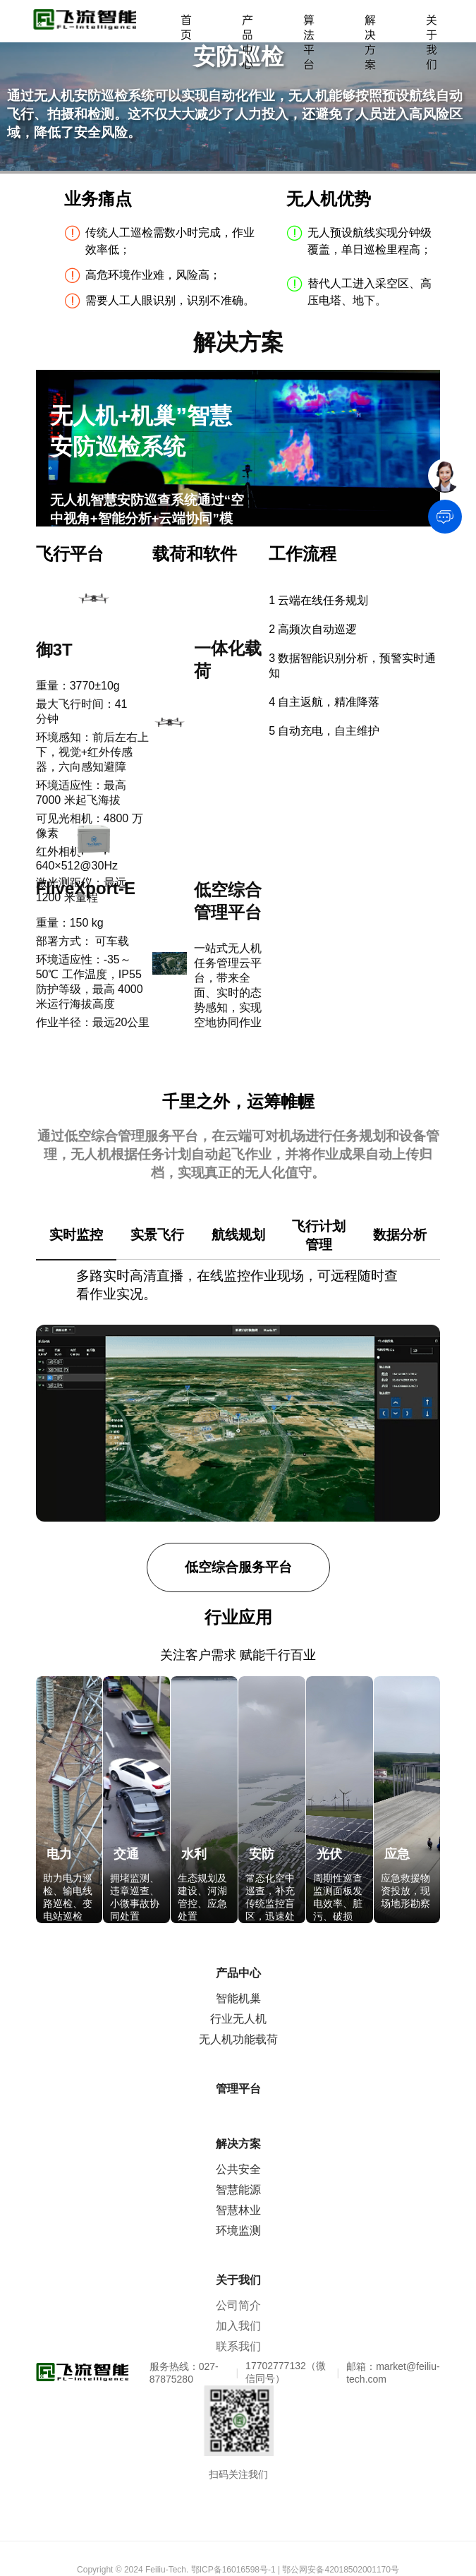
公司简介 (238, 2305)
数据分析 (400, 1234)
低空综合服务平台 (238, 1567)
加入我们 (238, 2326)
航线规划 (238, 1234)
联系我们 (238, 2346)
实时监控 (76, 1234)
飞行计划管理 (319, 1235)
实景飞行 (157, 1234)
